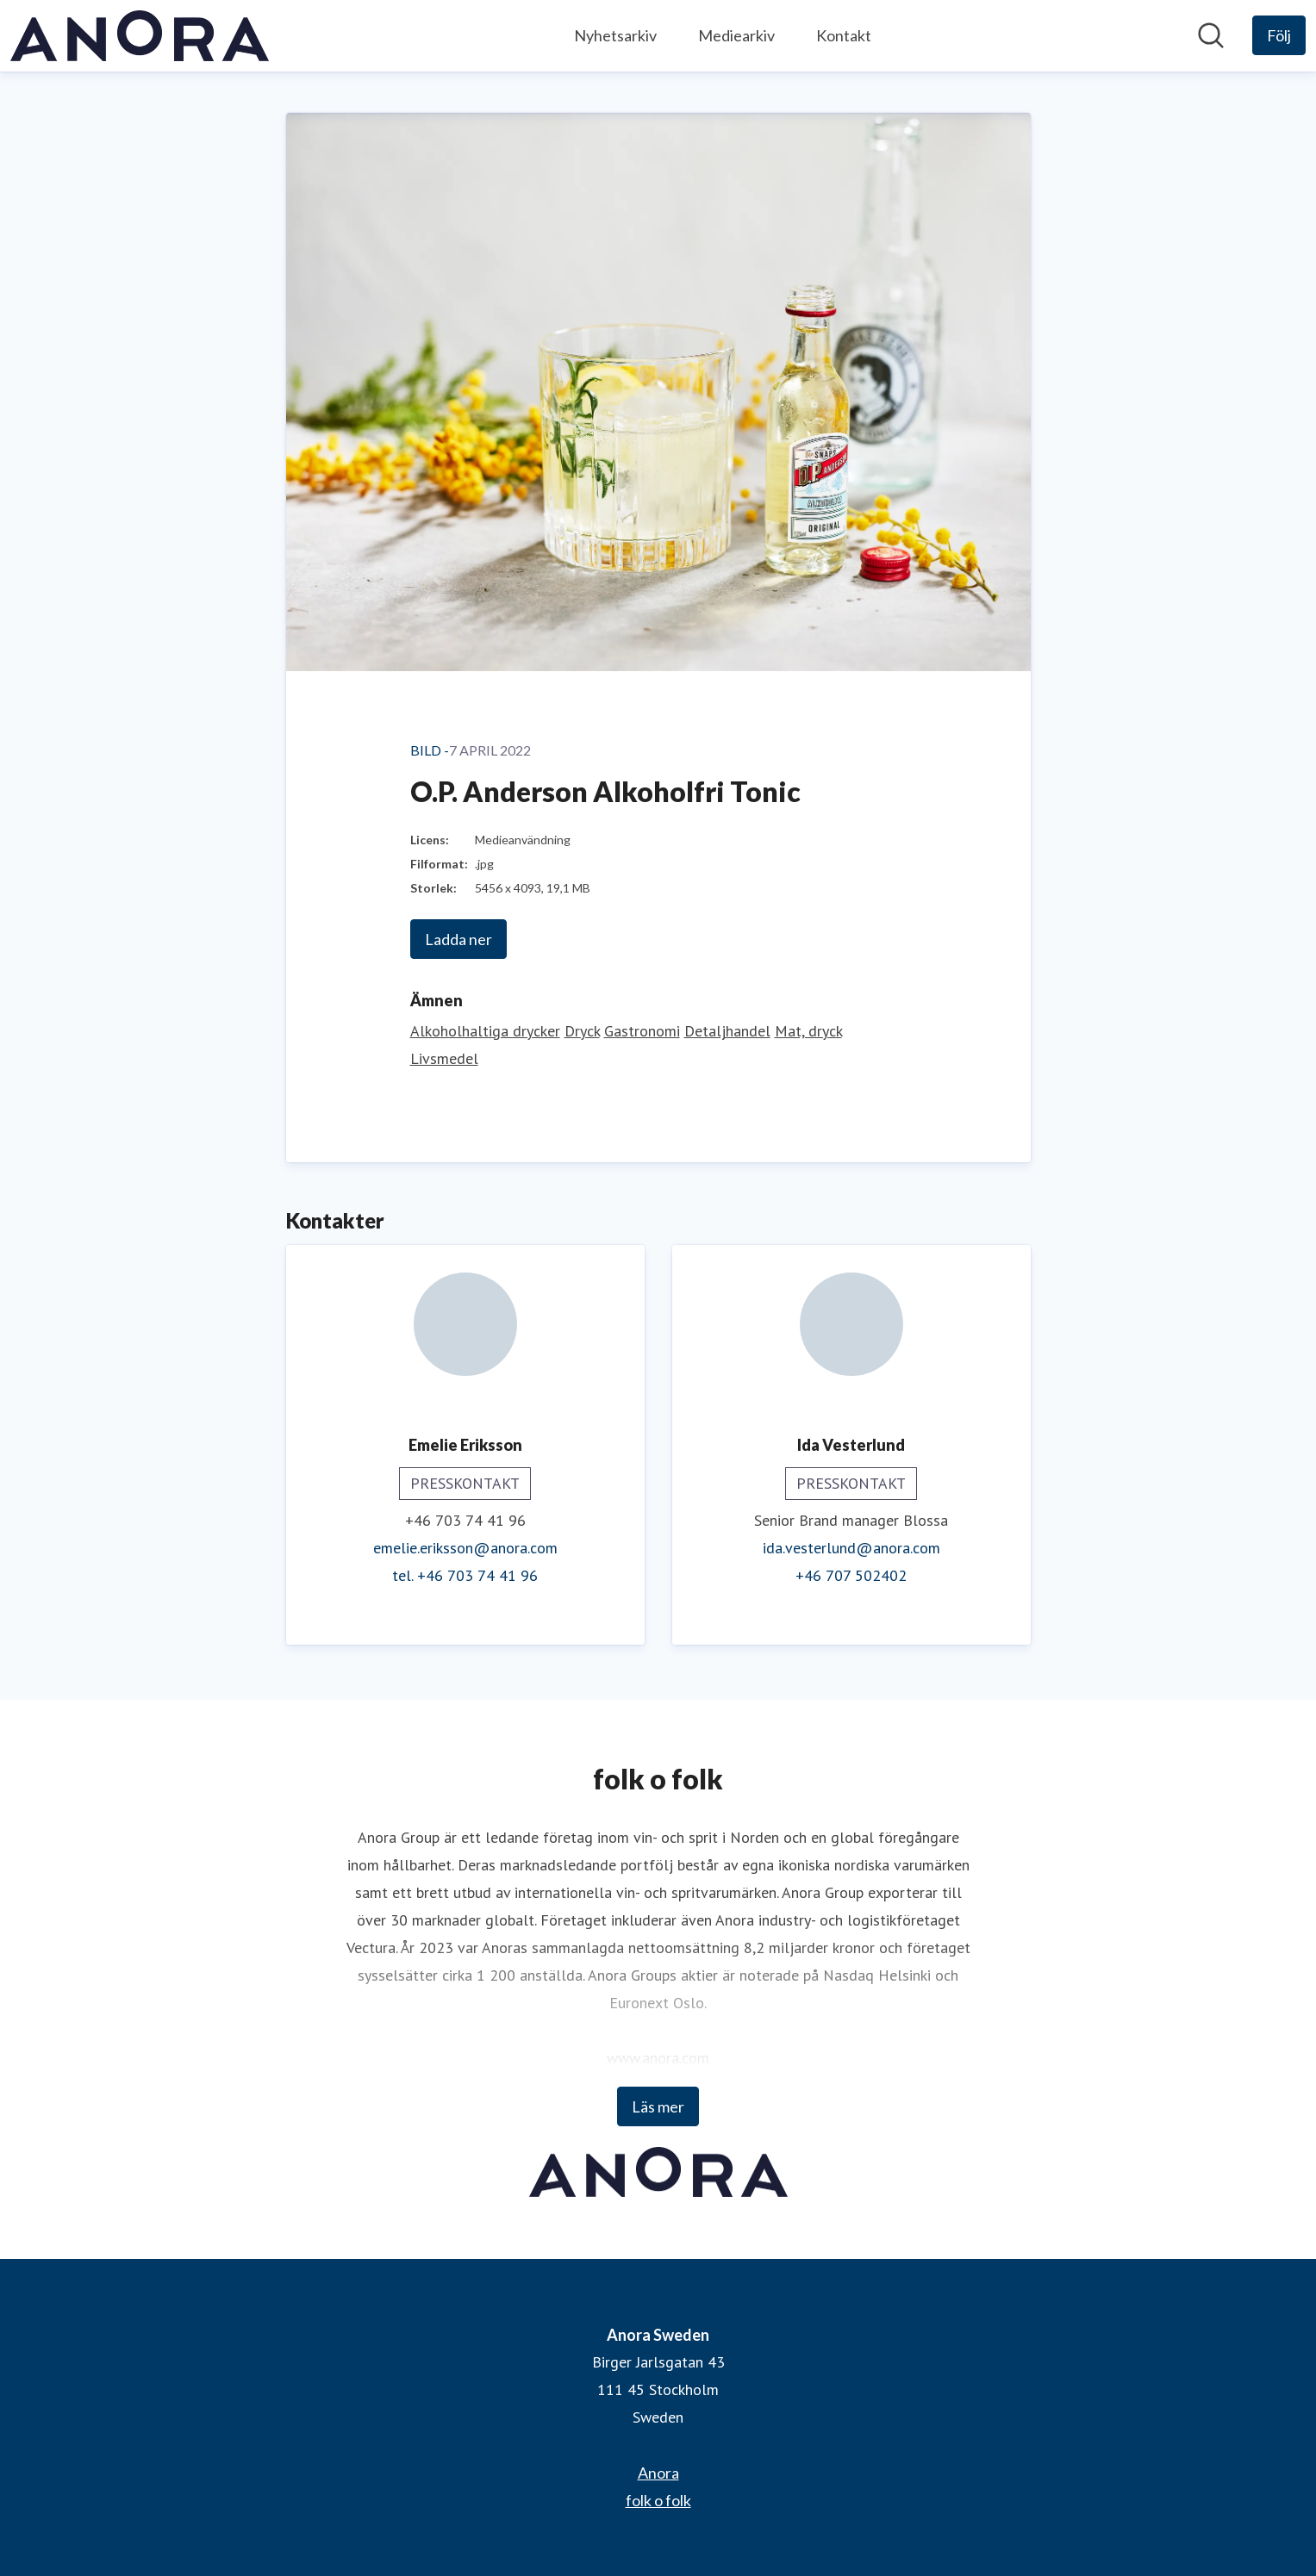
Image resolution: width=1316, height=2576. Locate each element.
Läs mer (658, 2106)
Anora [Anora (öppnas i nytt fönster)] (658, 2472)
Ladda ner (458, 939)
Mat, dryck (808, 1031)
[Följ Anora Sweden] (1279, 35)
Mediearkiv (736, 35)
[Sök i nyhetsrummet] (1211, 35)
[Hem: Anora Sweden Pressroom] (139, 35)
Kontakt (843, 35)
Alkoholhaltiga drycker (485, 1031)
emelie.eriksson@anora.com (465, 1548)
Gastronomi (642, 1031)
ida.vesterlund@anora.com (851, 1548)
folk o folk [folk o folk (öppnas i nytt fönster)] (658, 2500)
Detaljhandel (727, 1031)
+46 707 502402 (851, 1575)
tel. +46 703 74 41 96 (465, 1575)
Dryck (582, 1031)
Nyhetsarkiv (615, 35)
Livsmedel (444, 1058)
